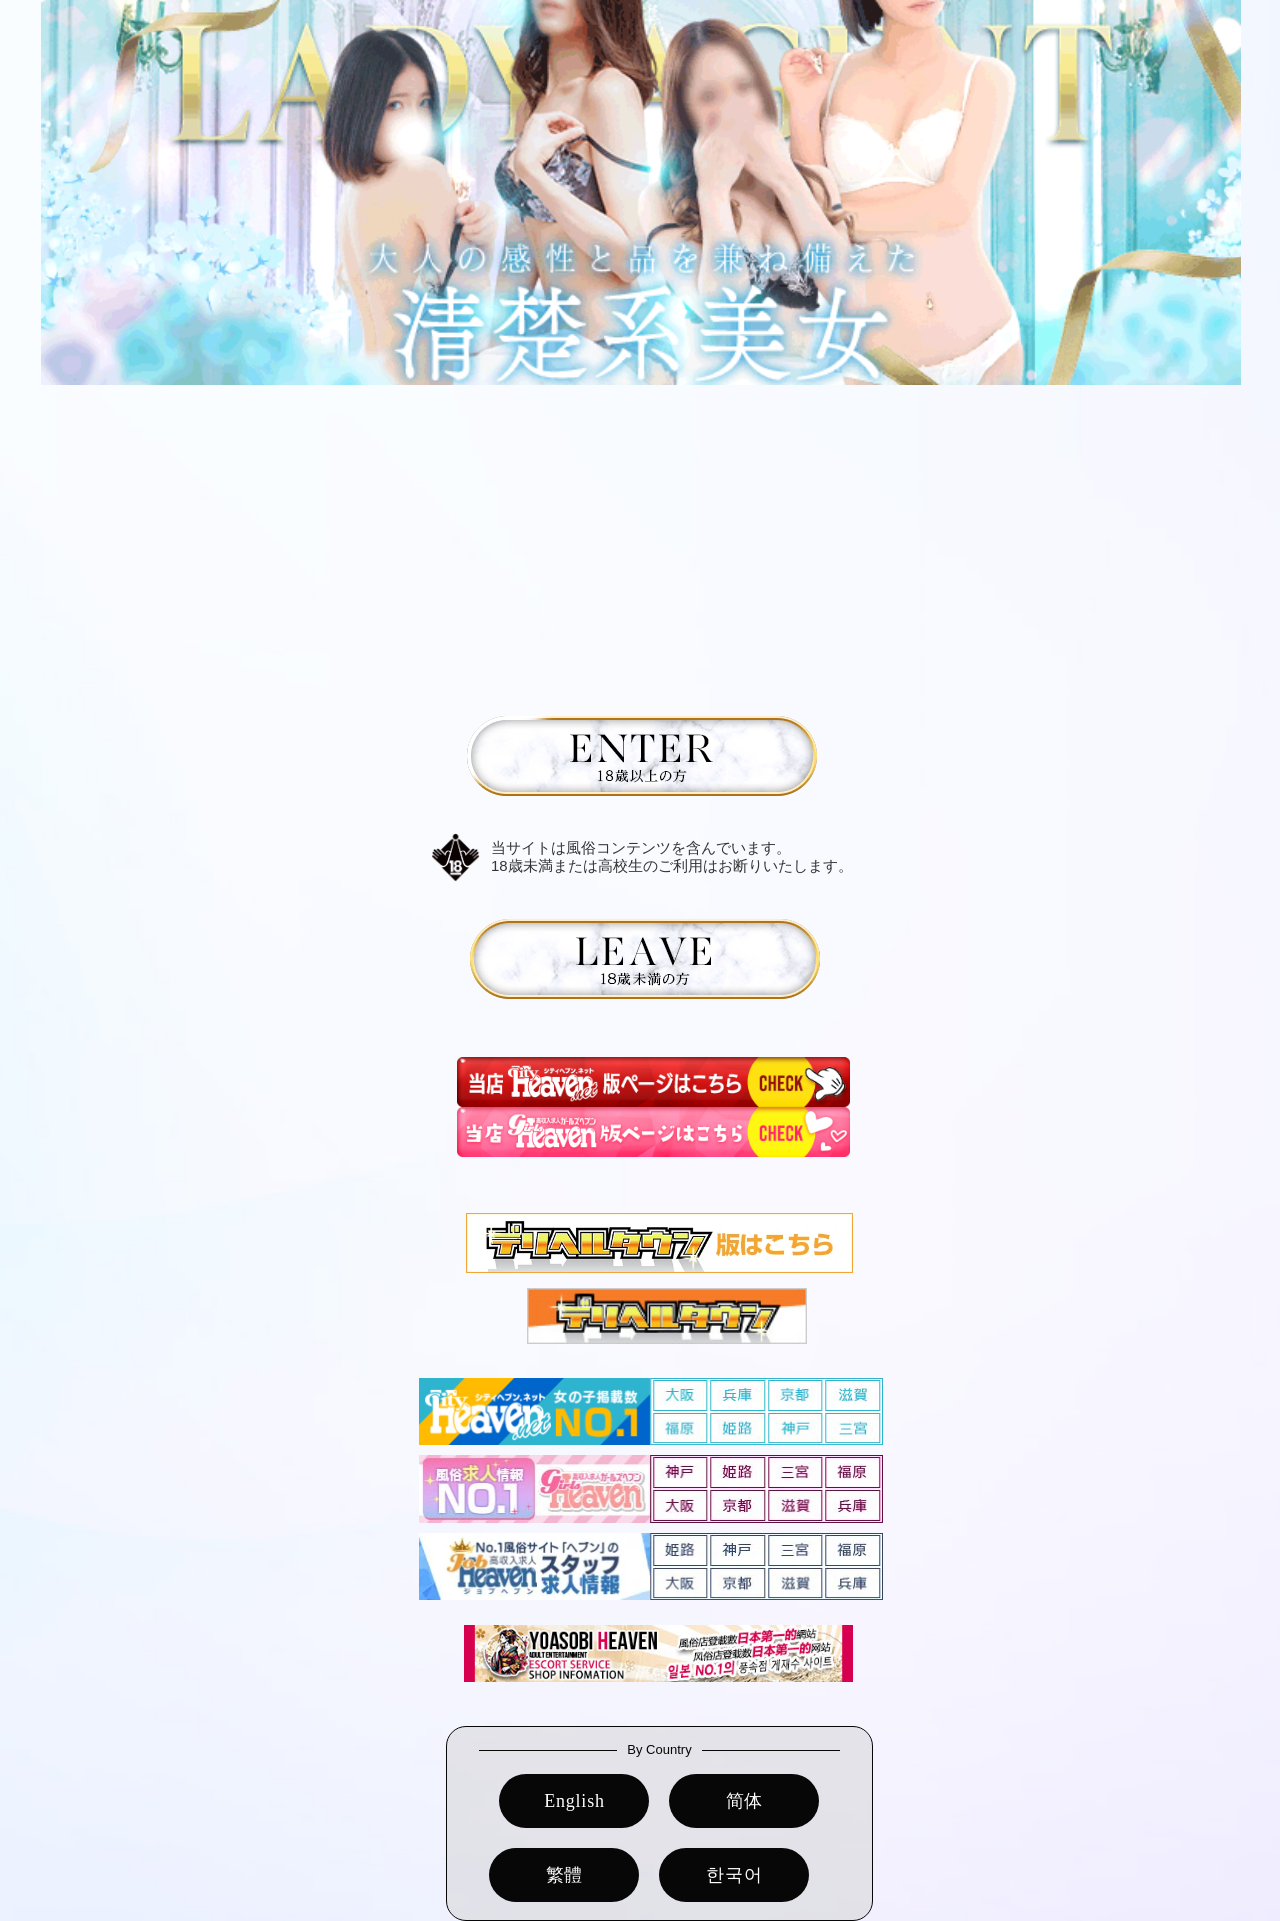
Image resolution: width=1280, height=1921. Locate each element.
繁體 (565, 1875)
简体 (745, 1801)
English (574, 1801)
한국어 (734, 1875)
